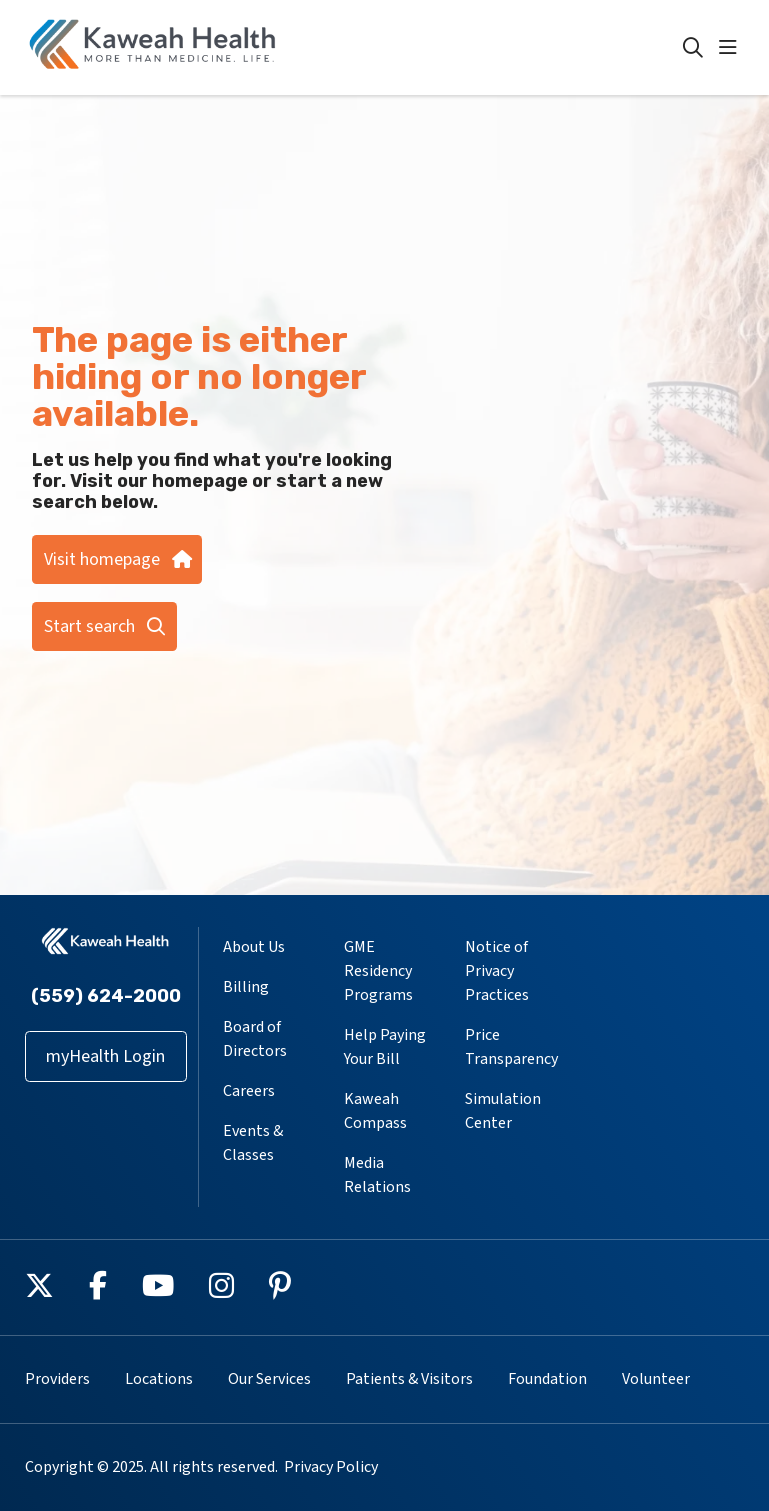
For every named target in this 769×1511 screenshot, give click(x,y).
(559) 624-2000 (106, 996)
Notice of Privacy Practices (497, 971)
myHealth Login (105, 1056)
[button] (732, 48)
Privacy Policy (331, 1467)
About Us (254, 947)
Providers (57, 1379)
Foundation (547, 1379)
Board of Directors (255, 1039)
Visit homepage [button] (117, 559)
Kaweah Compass (375, 1111)
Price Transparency (511, 1047)
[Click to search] (693, 48)
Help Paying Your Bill (385, 1047)
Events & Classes (253, 1143)
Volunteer (656, 1379)
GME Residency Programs (378, 971)
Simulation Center (503, 1111)
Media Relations (377, 1175)
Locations (159, 1379)
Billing (246, 987)
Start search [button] (104, 626)
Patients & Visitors (409, 1379)
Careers (249, 1091)
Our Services (269, 1379)
